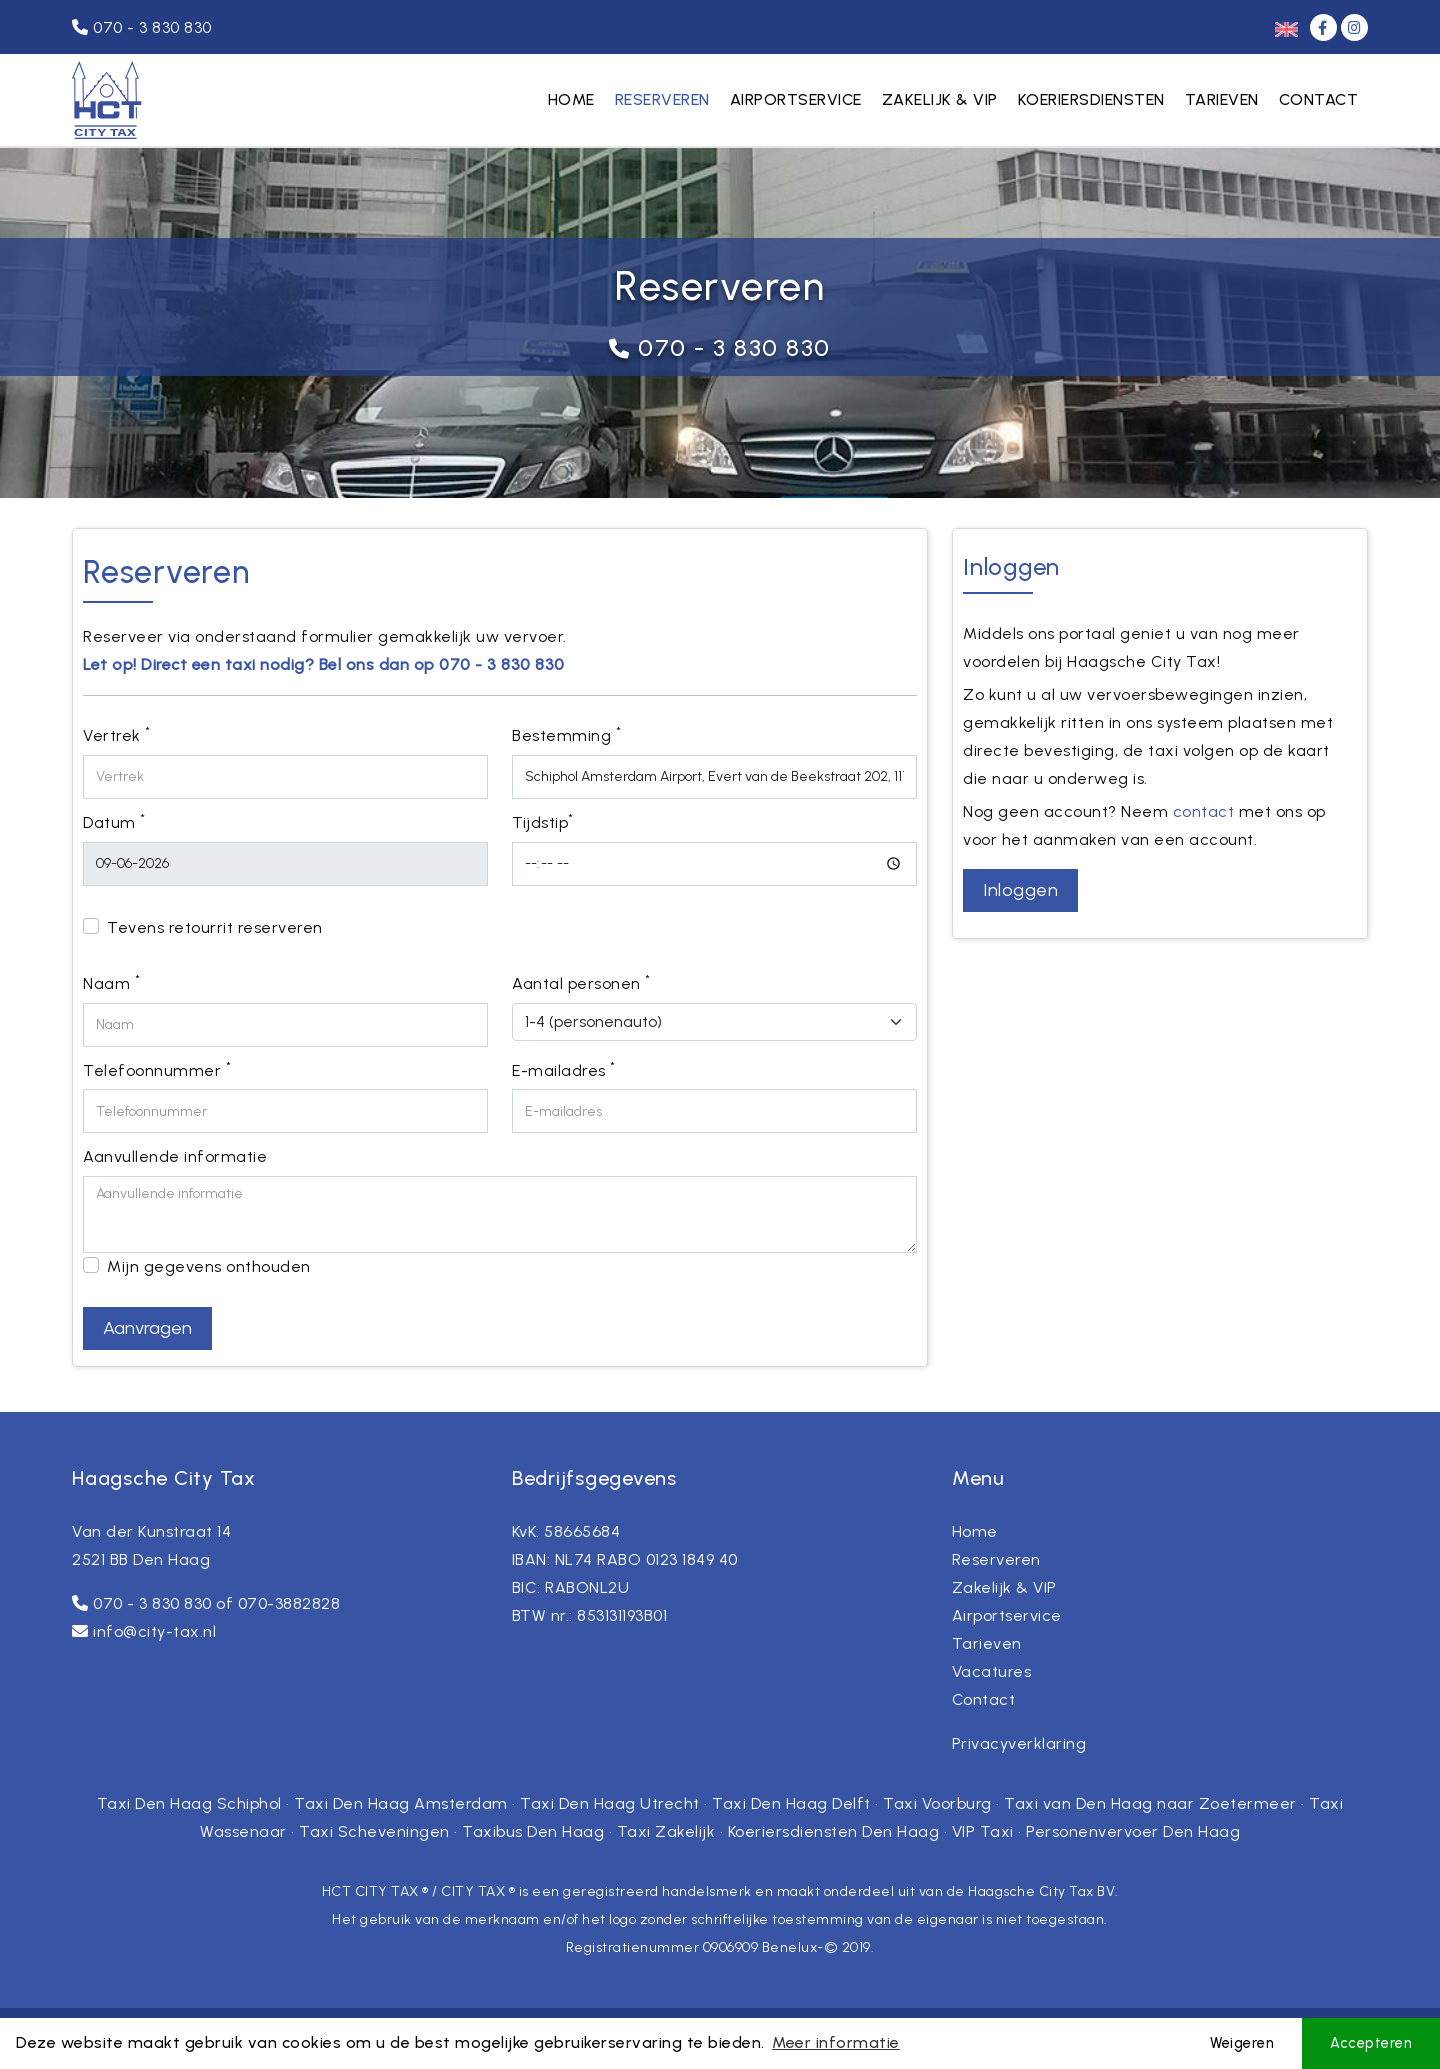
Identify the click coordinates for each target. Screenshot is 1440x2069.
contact (1204, 811)
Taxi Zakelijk (666, 1831)
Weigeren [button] (1242, 2043)
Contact (1319, 99)
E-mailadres (564, 1069)
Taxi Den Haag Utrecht (610, 1803)
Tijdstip (543, 821)
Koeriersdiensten (1091, 99)
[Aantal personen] (714, 1022)
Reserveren (662, 99)
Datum (114, 821)
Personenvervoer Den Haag (1133, 1831)
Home (571, 99)
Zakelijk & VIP (940, 99)
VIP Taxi (983, 1831)
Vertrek (117, 734)
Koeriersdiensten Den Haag (834, 1831)
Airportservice (796, 99)
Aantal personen (581, 982)
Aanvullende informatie (175, 1156)
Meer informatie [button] (836, 2042)
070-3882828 (289, 1603)
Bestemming (566, 734)
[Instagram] (1354, 27)
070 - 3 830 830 (734, 347)
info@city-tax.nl (154, 1631)
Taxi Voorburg (937, 1803)
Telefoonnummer (157, 1069)
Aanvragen (147, 1328)
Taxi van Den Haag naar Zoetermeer (1150, 1803)
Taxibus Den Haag (533, 1831)
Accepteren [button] (1371, 2043)
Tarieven (1222, 99)
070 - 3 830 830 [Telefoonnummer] (142, 27)
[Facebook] (1325, 27)
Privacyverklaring (1019, 1743)
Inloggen (1020, 890)
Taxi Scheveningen (374, 1831)
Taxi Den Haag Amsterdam (401, 1803)
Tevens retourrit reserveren (215, 927)
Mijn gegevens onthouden (209, 1266)
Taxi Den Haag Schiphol (189, 1803)
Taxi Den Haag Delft (791, 1803)
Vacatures (992, 1671)
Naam (111, 982)
